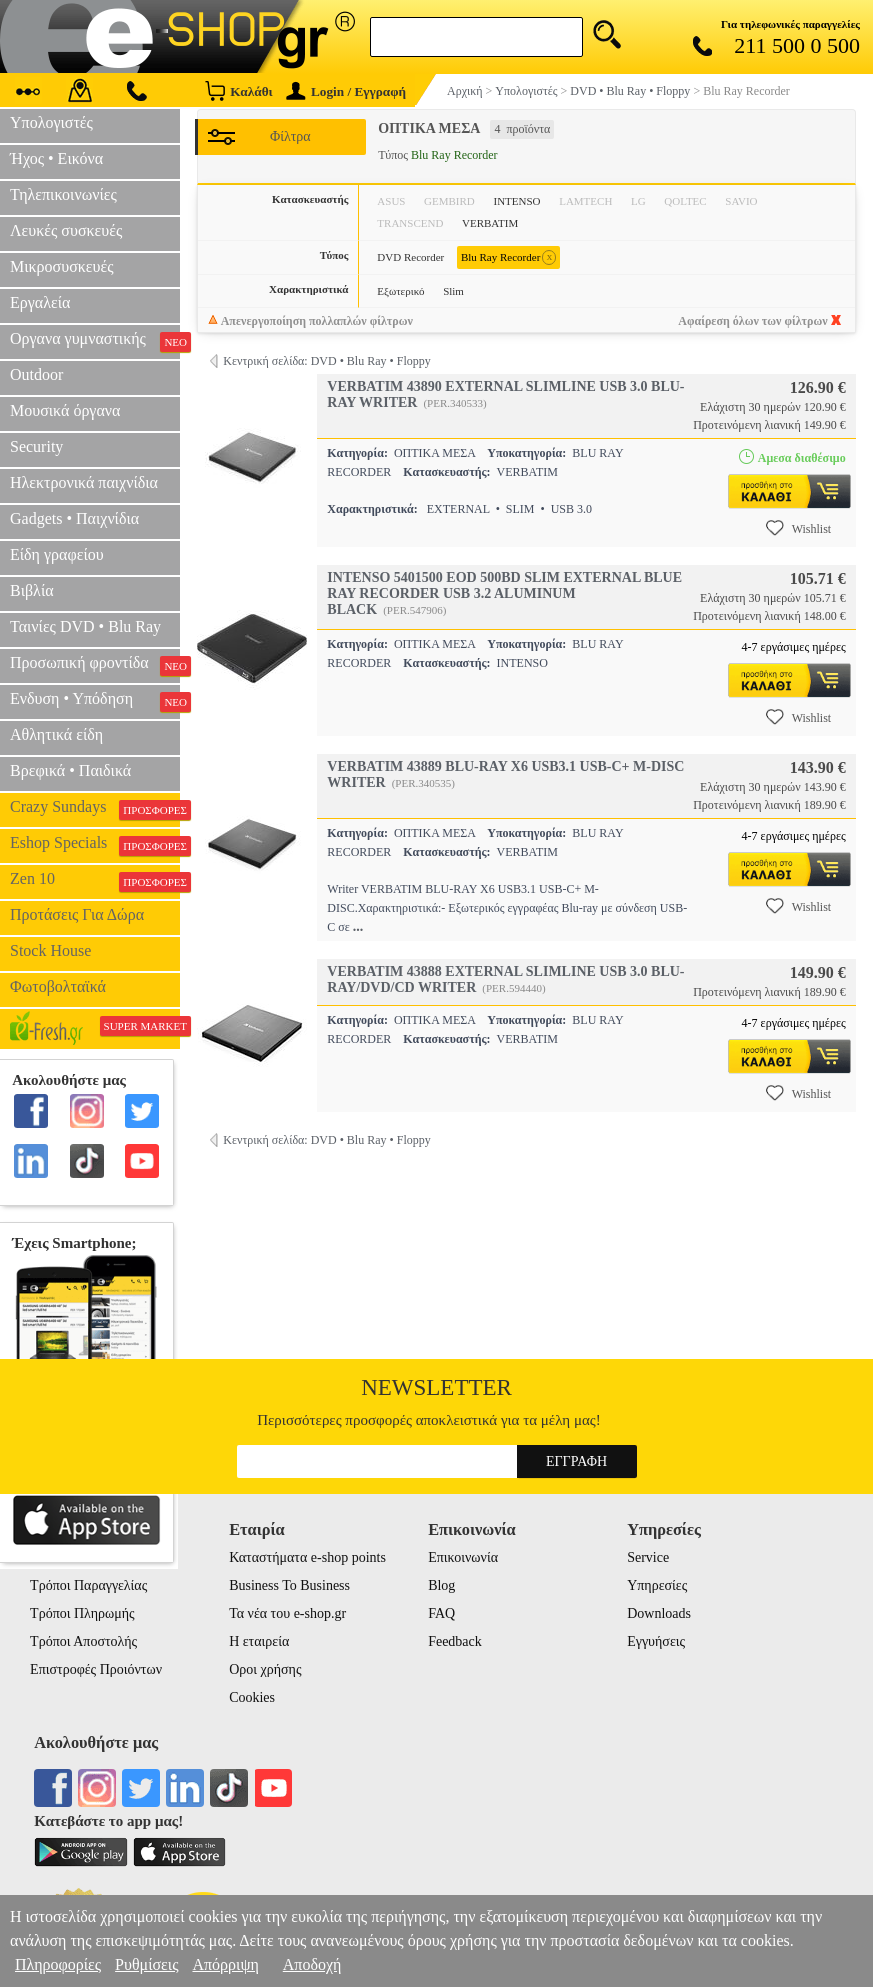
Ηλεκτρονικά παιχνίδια (84, 482)
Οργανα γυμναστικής (95, 341)
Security (36, 446)
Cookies (252, 1697)
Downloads (659, 1613)
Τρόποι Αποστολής (83, 1641)
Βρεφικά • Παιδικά (70, 770)
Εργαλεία (40, 302)
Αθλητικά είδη (56, 734)
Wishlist (799, 528)
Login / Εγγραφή (346, 91)
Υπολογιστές (51, 122)
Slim (453, 291)
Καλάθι (238, 90)
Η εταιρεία (259, 1641)
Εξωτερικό (400, 291)
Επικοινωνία (463, 1557)
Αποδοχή (312, 1964)
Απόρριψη (225, 1964)
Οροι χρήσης (265, 1669)
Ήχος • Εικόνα (56, 158)
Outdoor (36, 374)
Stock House (50, 950)
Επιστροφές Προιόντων (96, 1669)
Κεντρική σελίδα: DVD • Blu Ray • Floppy (326, 361)
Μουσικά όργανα (65, 410)
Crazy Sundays (95, 809)
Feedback (455, 1641)
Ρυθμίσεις (146, 1964)
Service (648, 1557)
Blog (441, 1585)
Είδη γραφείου (57, 554)
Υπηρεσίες (657, 1585)
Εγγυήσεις (656, 1641)
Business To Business (289, 1585)
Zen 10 (95, 881)
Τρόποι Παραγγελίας (88, 1585)
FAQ (441, 1613)
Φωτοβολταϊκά (58, 986)
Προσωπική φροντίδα (95, 665)
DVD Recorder (410, 257)
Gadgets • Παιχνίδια (74, 518)
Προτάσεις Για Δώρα (77, 914)
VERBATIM (490, 223)
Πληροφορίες (58, 1964)
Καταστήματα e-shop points (307, 1557)
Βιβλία (32, 590)
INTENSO (516, 201)
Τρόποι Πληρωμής (82, 1613)
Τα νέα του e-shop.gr (287, 1613)
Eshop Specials (95, 845)
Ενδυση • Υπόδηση (95, 701)
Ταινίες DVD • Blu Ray (85, 626)
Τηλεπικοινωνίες (63, 194)
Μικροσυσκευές (62, 266)
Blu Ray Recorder (508, 257)
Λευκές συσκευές (66, 230)
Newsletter (436, 1387)
